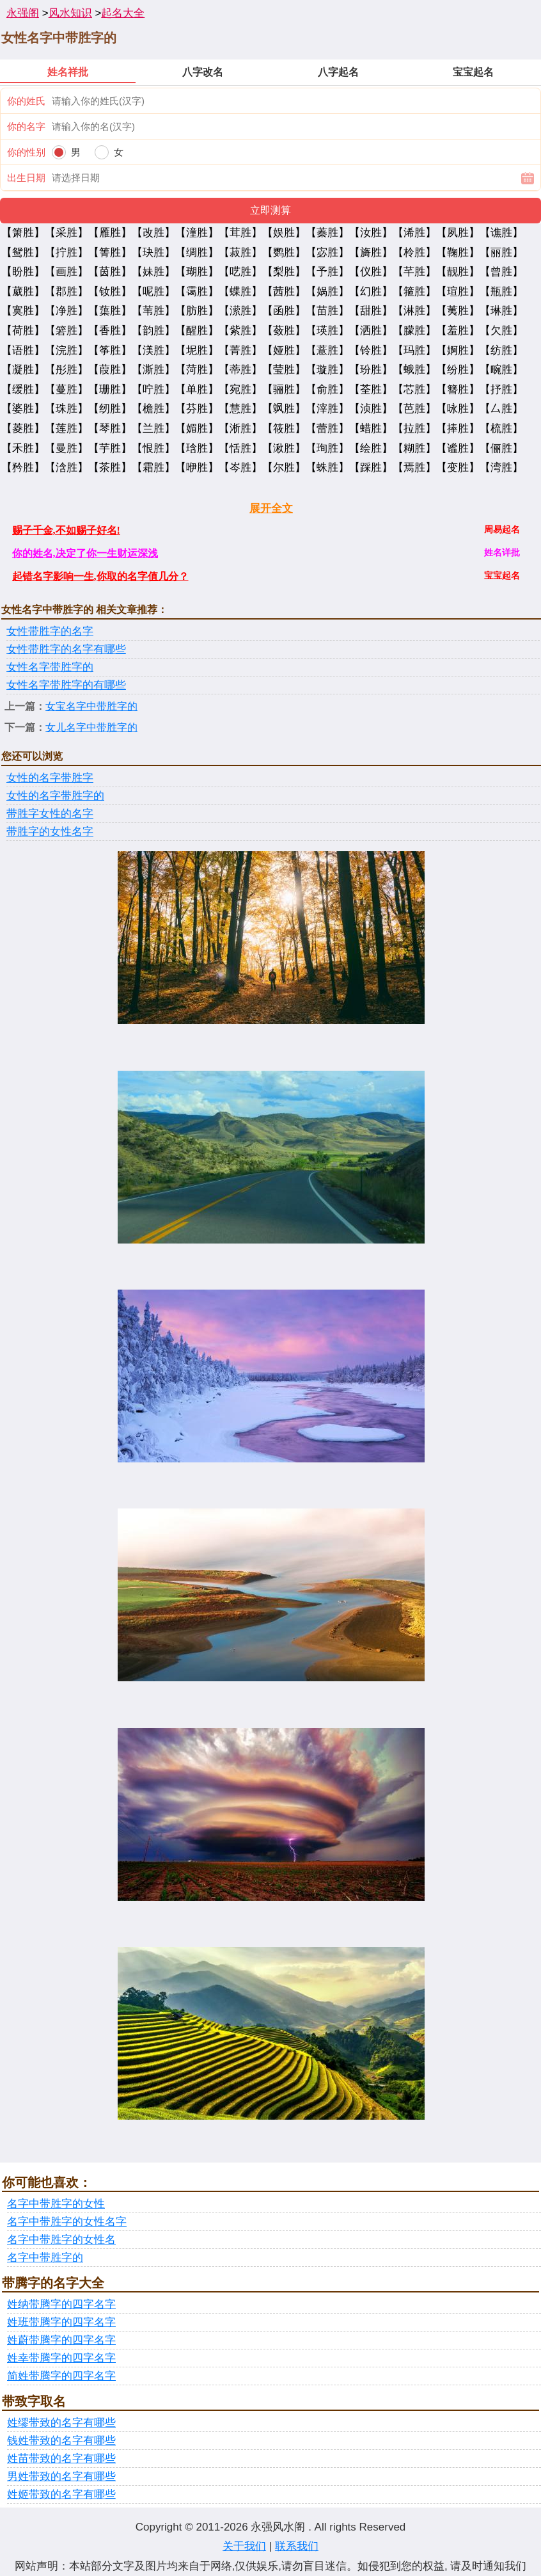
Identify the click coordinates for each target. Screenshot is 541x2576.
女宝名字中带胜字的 (91, 706)
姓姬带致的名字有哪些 (61, 2494)
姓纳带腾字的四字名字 (61, 2304)
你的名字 (26, 126)
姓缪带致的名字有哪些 (61, 2423)
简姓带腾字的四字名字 (61, 2376)
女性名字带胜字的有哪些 (66, 685)
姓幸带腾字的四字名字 (61, 2358)
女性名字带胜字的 (49, 667)
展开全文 (271, 508)
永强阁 (22, 13)
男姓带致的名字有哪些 (61, 2476)
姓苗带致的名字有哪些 (61, 2458)
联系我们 (296, 2546)
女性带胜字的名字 (49, 631)
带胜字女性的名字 (49, 814)
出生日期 (26, 177)
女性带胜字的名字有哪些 (66, 649)
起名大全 (123, 13)
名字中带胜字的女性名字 (67, 2222)
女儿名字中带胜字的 (91, 727)
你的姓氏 (26, 100)
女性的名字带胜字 (49, 778)
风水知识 (70, 13)
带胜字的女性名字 (49, 832)
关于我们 (244, 2546)
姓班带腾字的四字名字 (61, 2322)
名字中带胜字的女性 (56, 2204)
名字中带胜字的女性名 (61, 2240)
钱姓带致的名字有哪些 (61, 2441)
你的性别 (26, 152)
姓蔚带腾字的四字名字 (61, 2340)
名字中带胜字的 (45, 2258)
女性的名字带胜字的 (55, 796)
